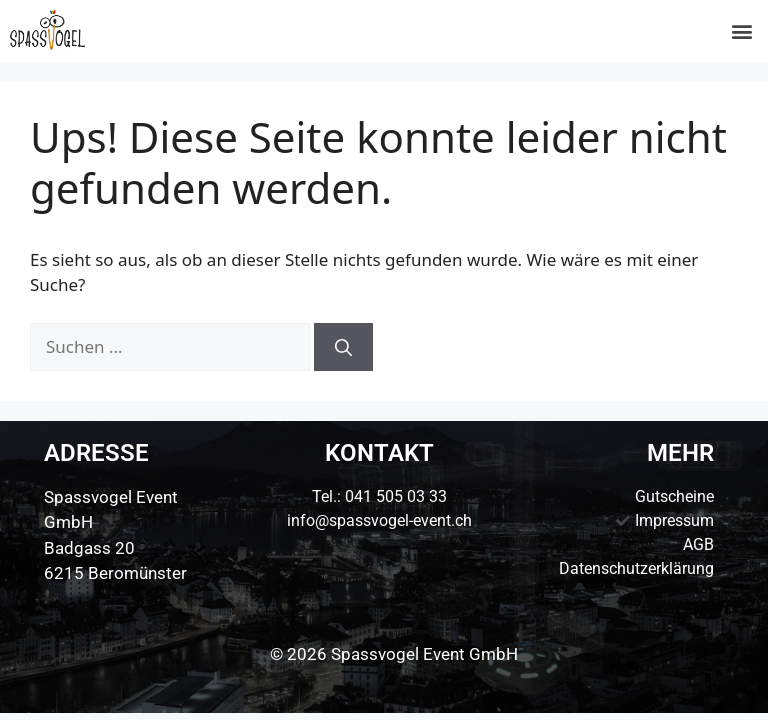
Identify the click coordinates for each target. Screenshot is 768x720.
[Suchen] (343, 347)
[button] (741, 31)
